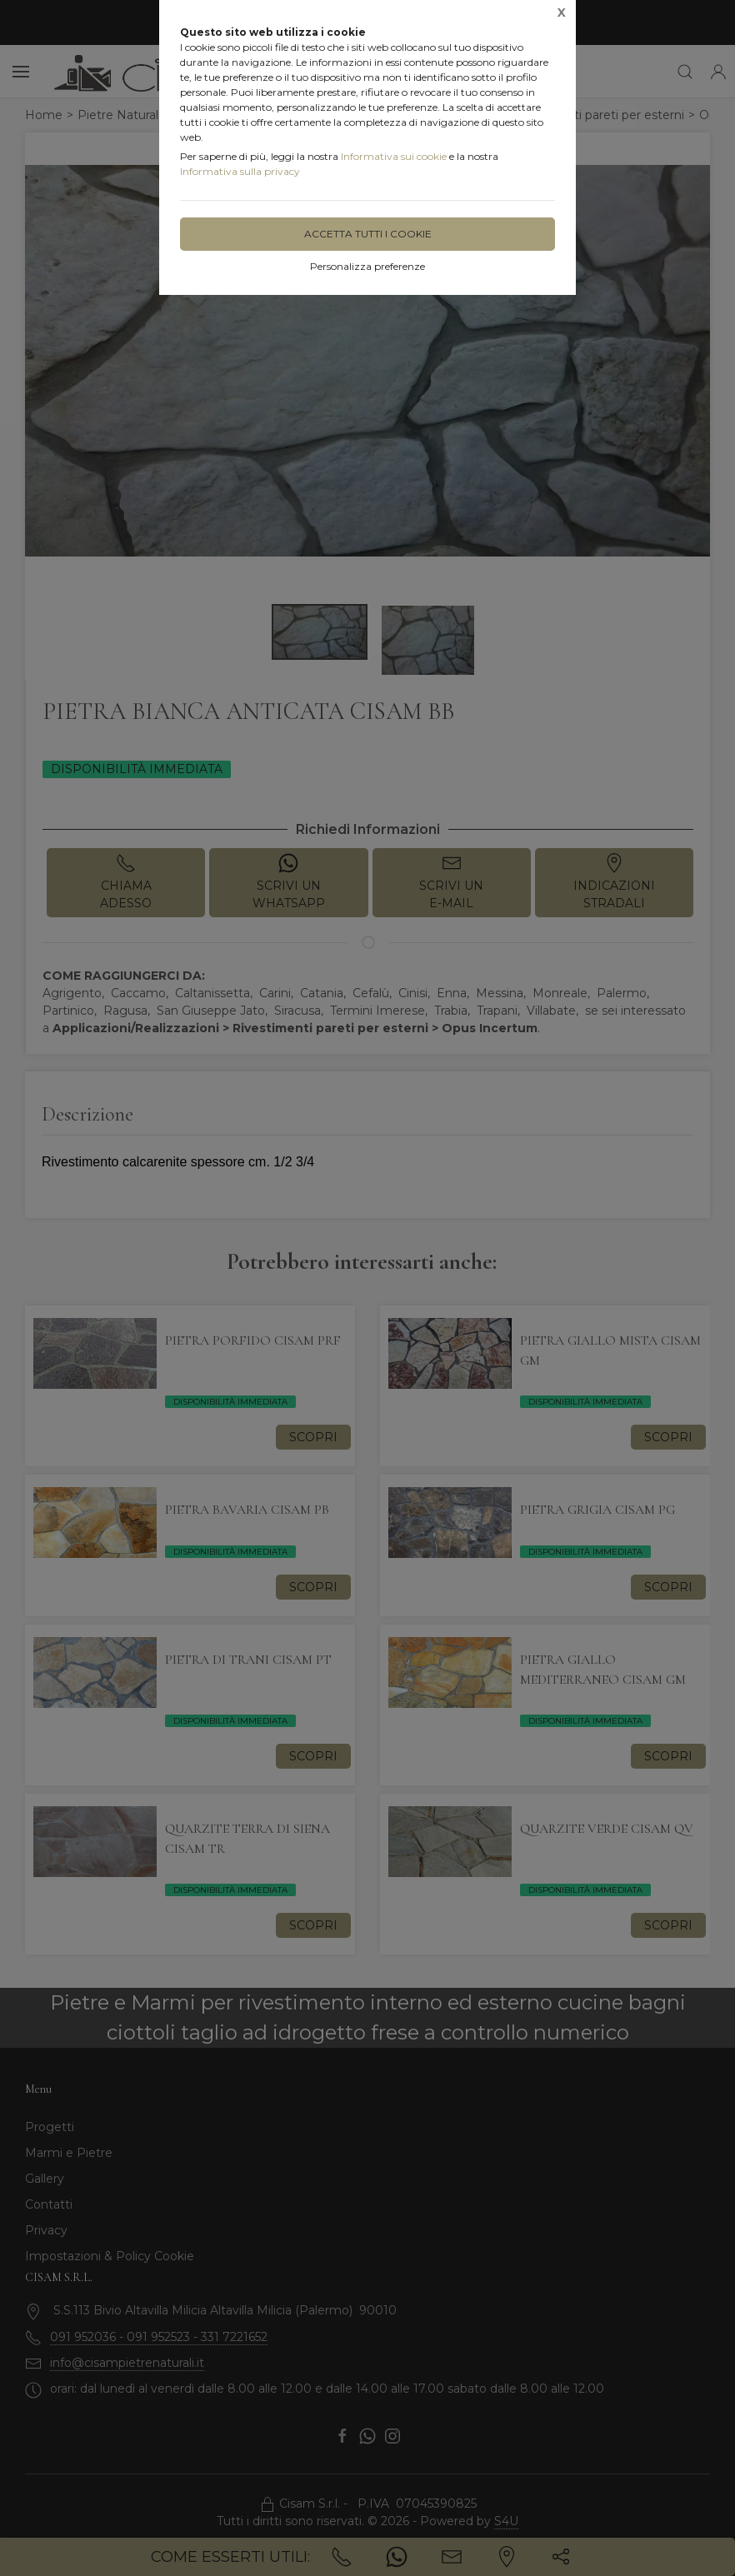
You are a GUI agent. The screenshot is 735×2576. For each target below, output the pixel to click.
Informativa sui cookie (394, 156)
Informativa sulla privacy (240, 171)
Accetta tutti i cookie (368, 233)
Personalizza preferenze (367, 266)
